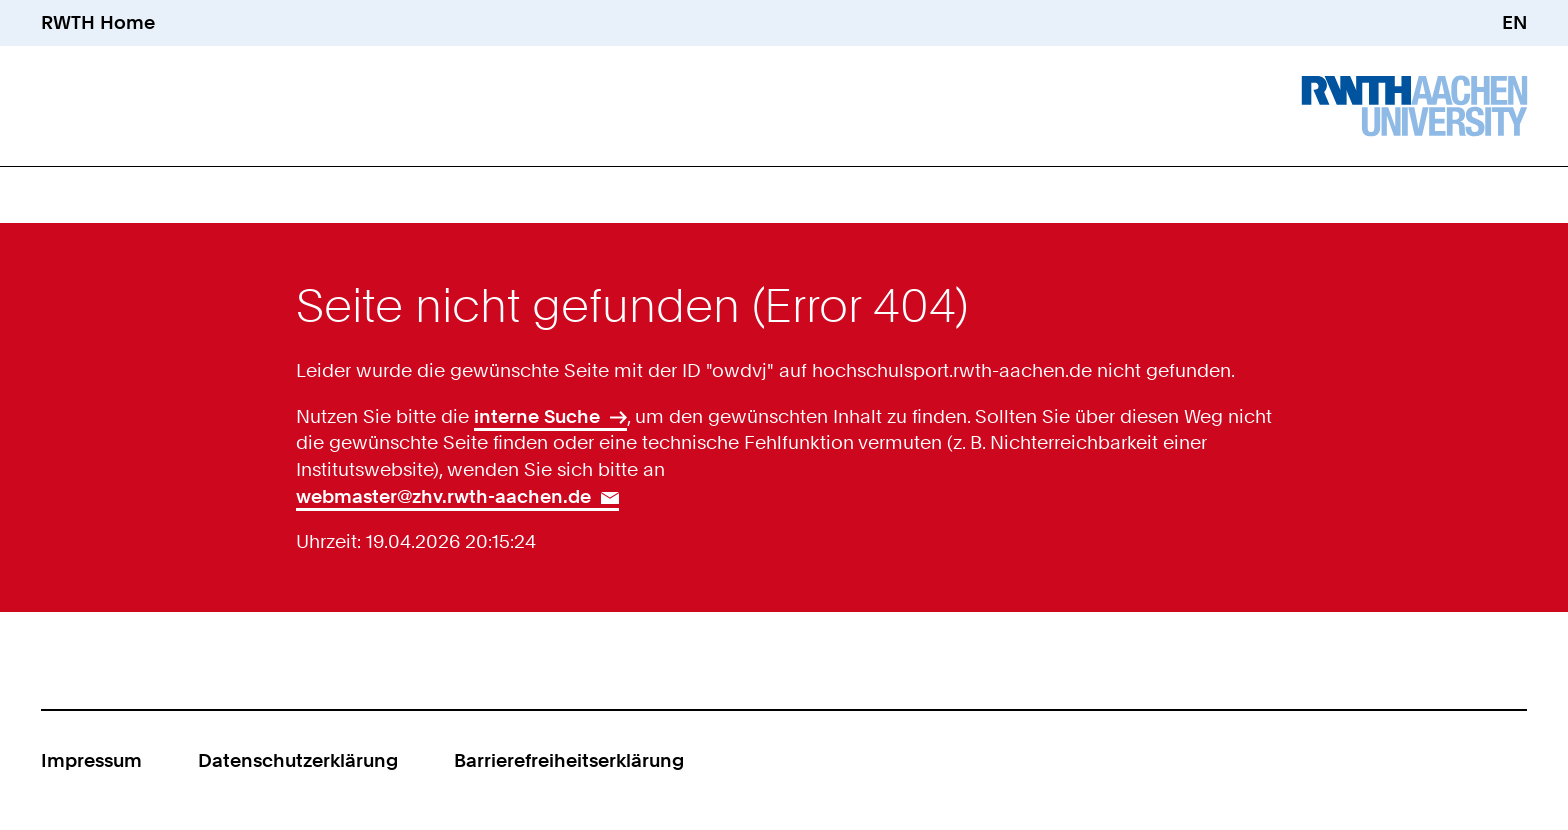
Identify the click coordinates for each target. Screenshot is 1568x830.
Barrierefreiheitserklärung (569, 760)
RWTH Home (98, 22)
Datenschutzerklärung (298, 760)
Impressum (91, 760)
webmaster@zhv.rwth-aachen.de (443, 496)
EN (1514, 22)
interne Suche (537, 416)
